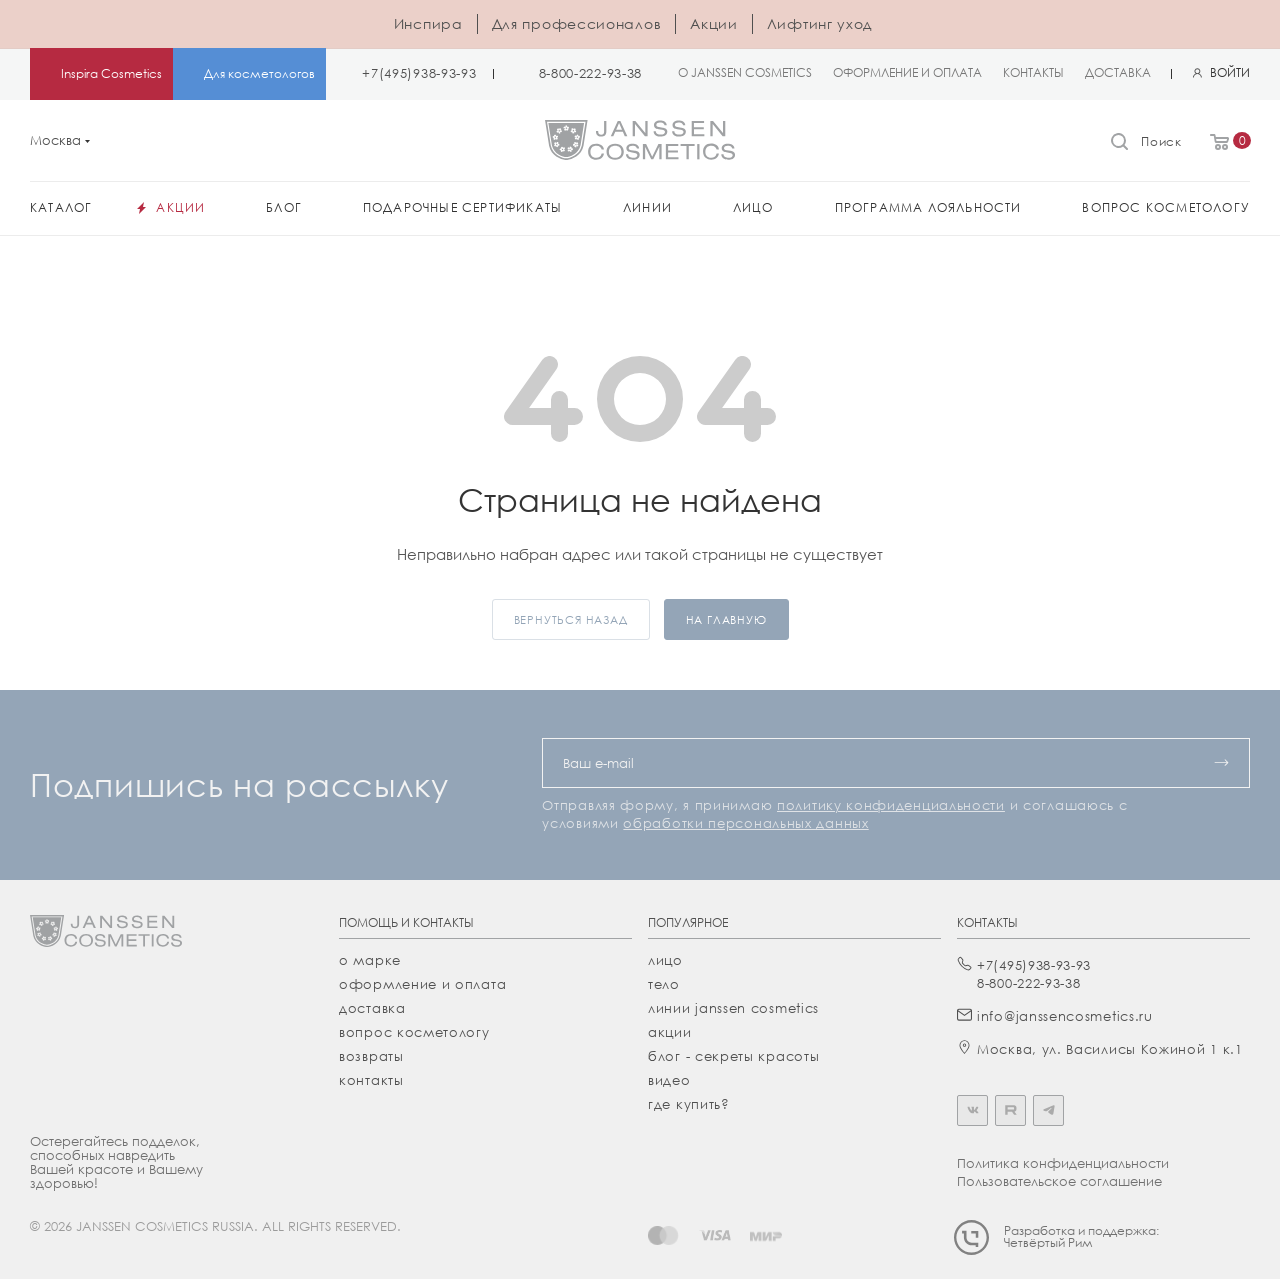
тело (664, 984)
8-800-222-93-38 (591, 73)
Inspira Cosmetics (111, 73)
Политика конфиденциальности (1063, 1163)
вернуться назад (571, 619)
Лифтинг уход (819, 23)
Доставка (372, 1008)
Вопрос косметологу (414, 1032)
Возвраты (371, 1056)
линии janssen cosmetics (733, 1008)
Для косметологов (259, 73)
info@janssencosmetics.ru (1065, 1016)
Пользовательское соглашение (1059, 1181)
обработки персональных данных (745, 823)
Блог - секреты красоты (733, 1056)
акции (670, 1032)
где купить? (689, 1104)
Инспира (428, 23)
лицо (665, 960)
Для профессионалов (577, 23)
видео (669, 1080)
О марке (370, 960)
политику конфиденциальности (891, 805)
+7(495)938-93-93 (419, 73)
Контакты (371, 1080)
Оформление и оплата (422, 984)
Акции (714, 23)
